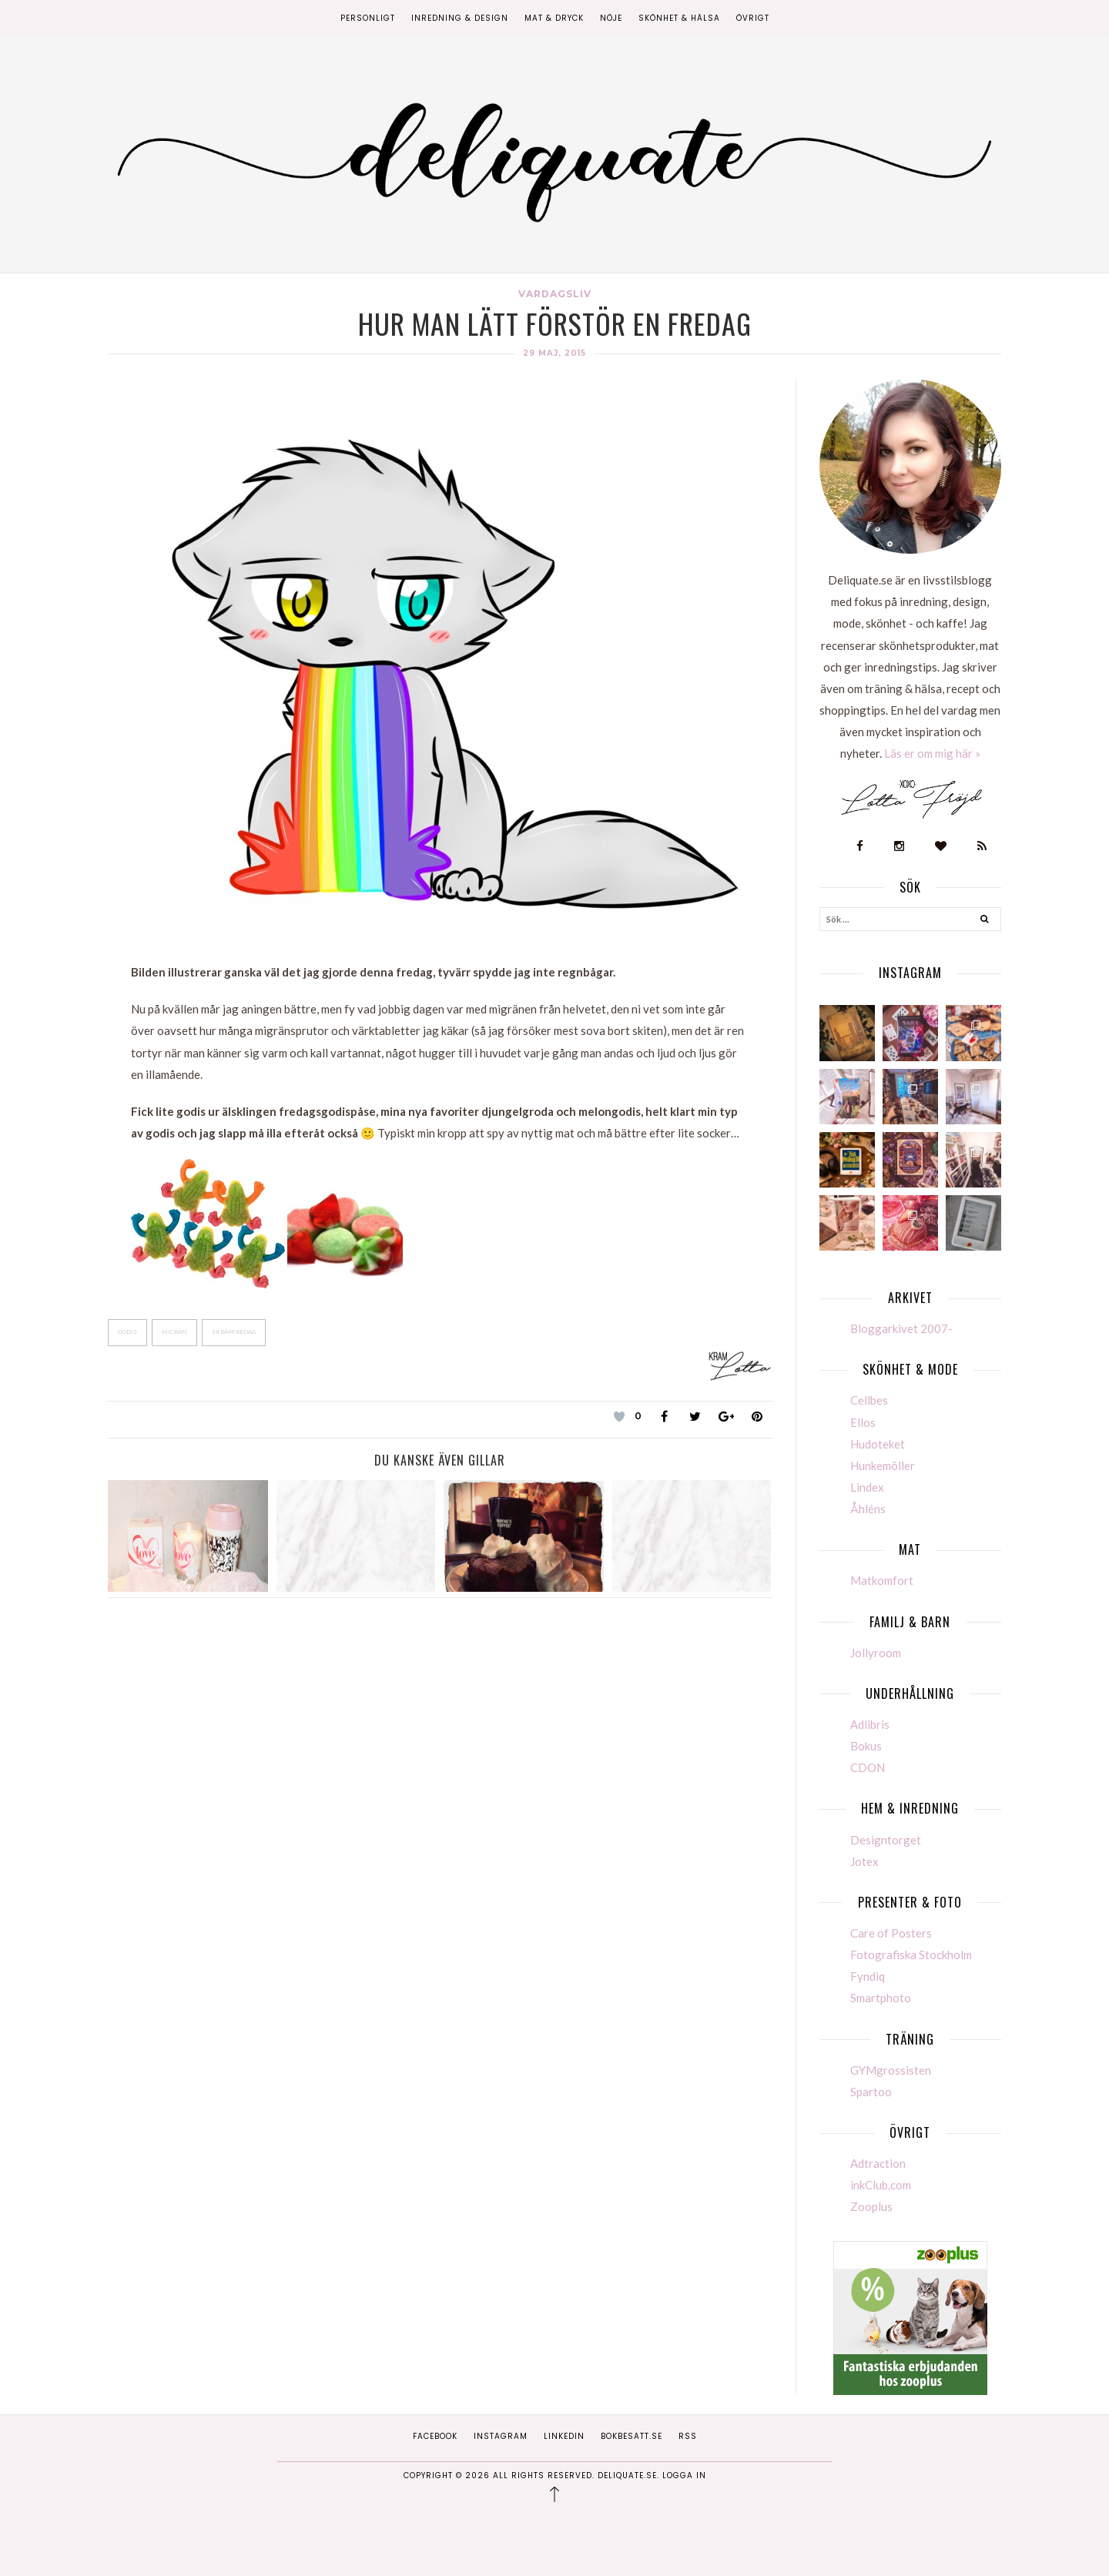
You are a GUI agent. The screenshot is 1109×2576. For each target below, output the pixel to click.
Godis (127, 1331)
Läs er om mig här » (932, 753)
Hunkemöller (882, 1465)
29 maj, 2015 (554, 353)
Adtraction (878, 2163)
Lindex (867, 1487)
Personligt (367, 18)
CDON (867, 1767)
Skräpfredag (234, 1331)
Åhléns (868, 1509)
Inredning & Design (459, 18)
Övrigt (752, 18)
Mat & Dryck (554, 18)
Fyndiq (867, 1976)
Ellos (863, 1422)
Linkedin (564, 2436)
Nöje (611, 18)
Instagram (501, 2436)
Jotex (864, 1861)
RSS (687, 2436)
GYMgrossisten (890, 2070)
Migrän (174, 1331)
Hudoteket (877, 1444)
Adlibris (870, 1724)
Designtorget (885, 1840)
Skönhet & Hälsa (679, 18)
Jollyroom (875, 1653)
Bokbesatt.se (631, 2436)
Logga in (684, 2475)
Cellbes (869, 1400)
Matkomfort (881, 1580)
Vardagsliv (554, 294)
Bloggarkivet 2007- (901, 1328)
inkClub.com (880, 2185)
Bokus (866, 1746)
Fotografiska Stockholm (911, 1954)
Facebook (435, 2436)
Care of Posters (891, 1933)
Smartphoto (880, 1998)
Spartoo (871, 2092)
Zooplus (871, 2206)
